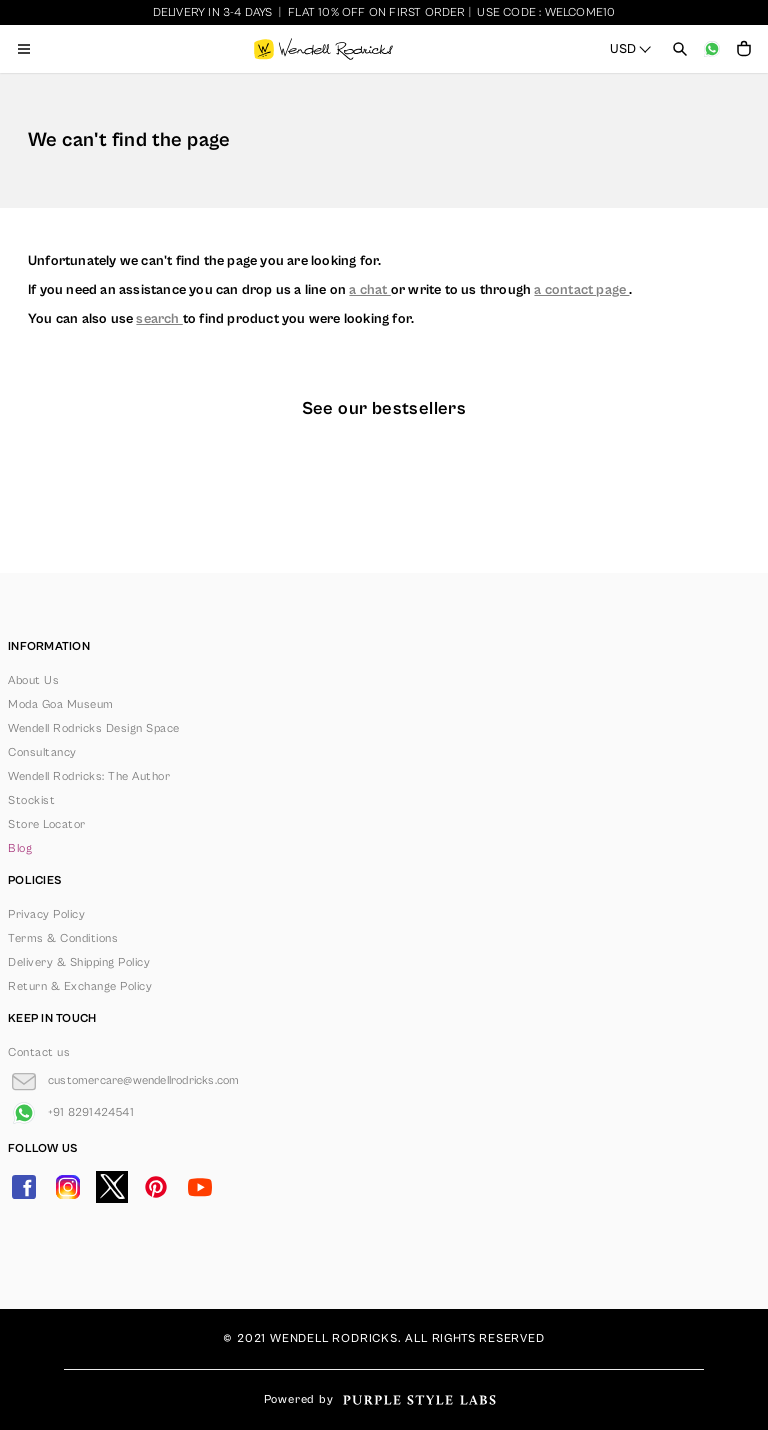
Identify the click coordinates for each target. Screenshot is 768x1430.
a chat (369, 290)
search (159, 319)
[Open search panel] (680, 49)
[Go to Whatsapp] (71, 1113)
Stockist (31, 800)
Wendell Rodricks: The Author (89, 776)
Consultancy (42, 752)
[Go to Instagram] (68, 1187)
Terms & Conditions (63, 938)
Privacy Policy (46, 914)
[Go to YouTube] (200, 1187)
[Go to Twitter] (112, 1187)
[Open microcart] (744, 49)
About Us (33, 680)
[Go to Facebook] (24, 1187)
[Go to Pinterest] (156, 1187)
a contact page (581, 290)
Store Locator (47, 824)
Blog (20, 848)
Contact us (39, 1052)
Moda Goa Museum (61, 704)
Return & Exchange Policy (80, 986)
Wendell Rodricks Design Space (94, 728)
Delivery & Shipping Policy (79, 962)
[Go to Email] (123, 1081)
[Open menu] (24, 49)
